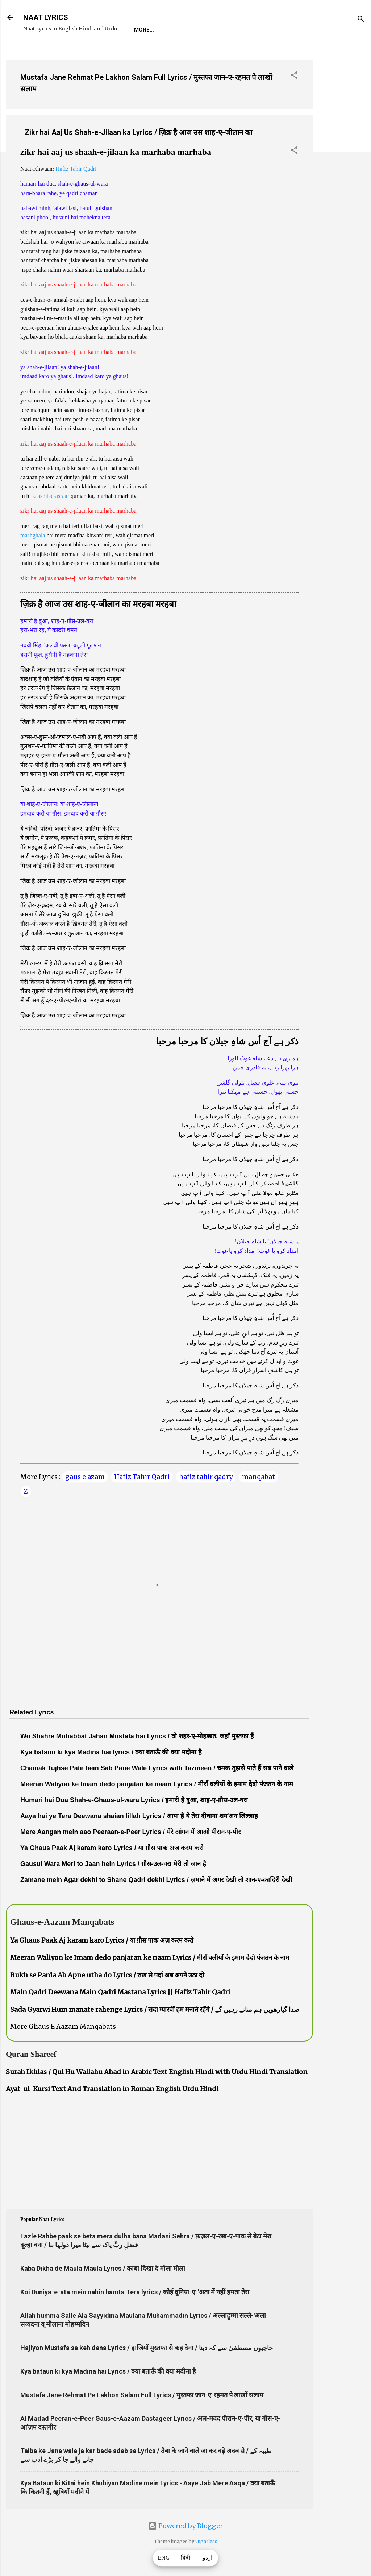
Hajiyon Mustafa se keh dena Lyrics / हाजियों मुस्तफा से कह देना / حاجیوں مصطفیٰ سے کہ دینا (146, 2348)
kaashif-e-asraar (50, 496)
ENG (164, 2558)
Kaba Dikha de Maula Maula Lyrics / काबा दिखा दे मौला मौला (102, 2268)
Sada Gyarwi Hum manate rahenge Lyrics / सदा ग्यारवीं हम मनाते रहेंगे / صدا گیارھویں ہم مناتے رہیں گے (154, 2009)
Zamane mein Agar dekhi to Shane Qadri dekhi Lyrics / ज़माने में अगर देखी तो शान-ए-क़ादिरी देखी (156, 1879)
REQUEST (175, 29)
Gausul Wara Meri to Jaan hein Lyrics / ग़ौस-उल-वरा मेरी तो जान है (113, 1863)
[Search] (361, 20)
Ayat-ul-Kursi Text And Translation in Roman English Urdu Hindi (112, 2089)
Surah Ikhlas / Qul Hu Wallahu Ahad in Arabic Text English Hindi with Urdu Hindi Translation (157, 2072)
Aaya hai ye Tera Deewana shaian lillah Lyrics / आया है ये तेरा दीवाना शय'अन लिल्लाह (139, 1816)
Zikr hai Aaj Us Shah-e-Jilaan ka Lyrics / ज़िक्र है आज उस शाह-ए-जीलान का (138, 132)
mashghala (32, 535)
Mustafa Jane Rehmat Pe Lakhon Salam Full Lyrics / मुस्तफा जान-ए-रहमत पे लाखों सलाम (141, 2395)
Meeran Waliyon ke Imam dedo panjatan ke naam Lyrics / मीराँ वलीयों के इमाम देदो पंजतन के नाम (156, 1784)
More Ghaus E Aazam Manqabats (63, 2026)
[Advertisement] (342, 163)
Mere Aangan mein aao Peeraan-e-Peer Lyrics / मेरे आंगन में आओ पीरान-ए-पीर (130, 1832)
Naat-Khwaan (221, 29)
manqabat (258, 1477)
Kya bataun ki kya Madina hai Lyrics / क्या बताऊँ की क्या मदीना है (108, 2371)
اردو (207, 2558)
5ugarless (206, 2541)
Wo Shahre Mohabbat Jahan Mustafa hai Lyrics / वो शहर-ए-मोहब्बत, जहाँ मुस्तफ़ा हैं (137, 1736)
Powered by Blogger (185, 2526)
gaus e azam (85, 1477)
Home (142, 29)
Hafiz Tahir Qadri (75, 169)
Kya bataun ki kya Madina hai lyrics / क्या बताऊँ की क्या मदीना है (111, 1752)
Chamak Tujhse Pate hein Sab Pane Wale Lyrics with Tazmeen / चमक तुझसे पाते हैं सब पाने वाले (156, 1768)
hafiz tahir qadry (206, 1477)
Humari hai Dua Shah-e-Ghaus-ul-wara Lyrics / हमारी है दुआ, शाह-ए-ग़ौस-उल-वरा (134, 1800)
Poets (298, 29)
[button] (294, 76)
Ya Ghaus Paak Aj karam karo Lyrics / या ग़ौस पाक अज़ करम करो (112, 1848)
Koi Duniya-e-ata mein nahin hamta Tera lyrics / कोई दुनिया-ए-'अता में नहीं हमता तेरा (134, 2292)
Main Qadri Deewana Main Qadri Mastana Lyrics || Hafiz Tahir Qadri (120, 1992)
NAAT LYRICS (45, 17)
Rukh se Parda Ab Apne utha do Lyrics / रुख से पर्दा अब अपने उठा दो (107, 1975)
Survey (265, 29)
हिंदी (185, 2558)
